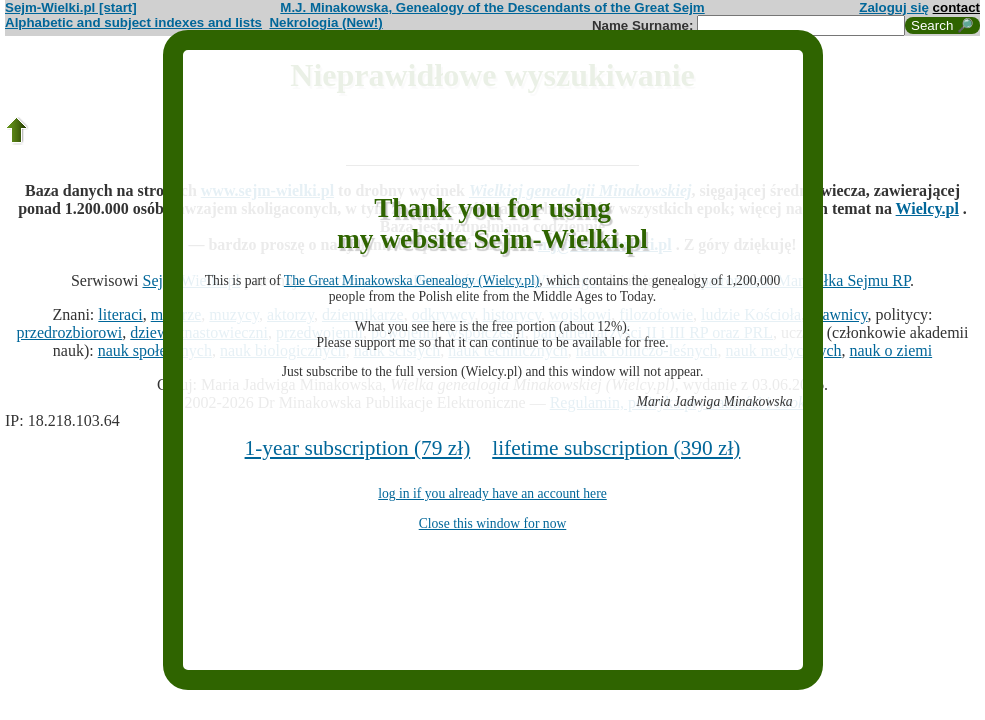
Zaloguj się (894, 7)
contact (956, 7)
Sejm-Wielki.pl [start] (71, 7)
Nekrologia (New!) (325, 22)
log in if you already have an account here (492, 493)
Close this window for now (493, 523)
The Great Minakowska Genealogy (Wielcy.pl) (411, 280)
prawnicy (838, 314)
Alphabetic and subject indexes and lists (133, 22)
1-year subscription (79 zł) (358, 448)
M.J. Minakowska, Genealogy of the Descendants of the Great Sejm (492, 7)
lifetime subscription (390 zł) (616, 448)
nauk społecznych (155, 350)
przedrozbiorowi (70, 332)
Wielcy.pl (927, 208)
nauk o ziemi (891, 350)
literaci (120, 314)
